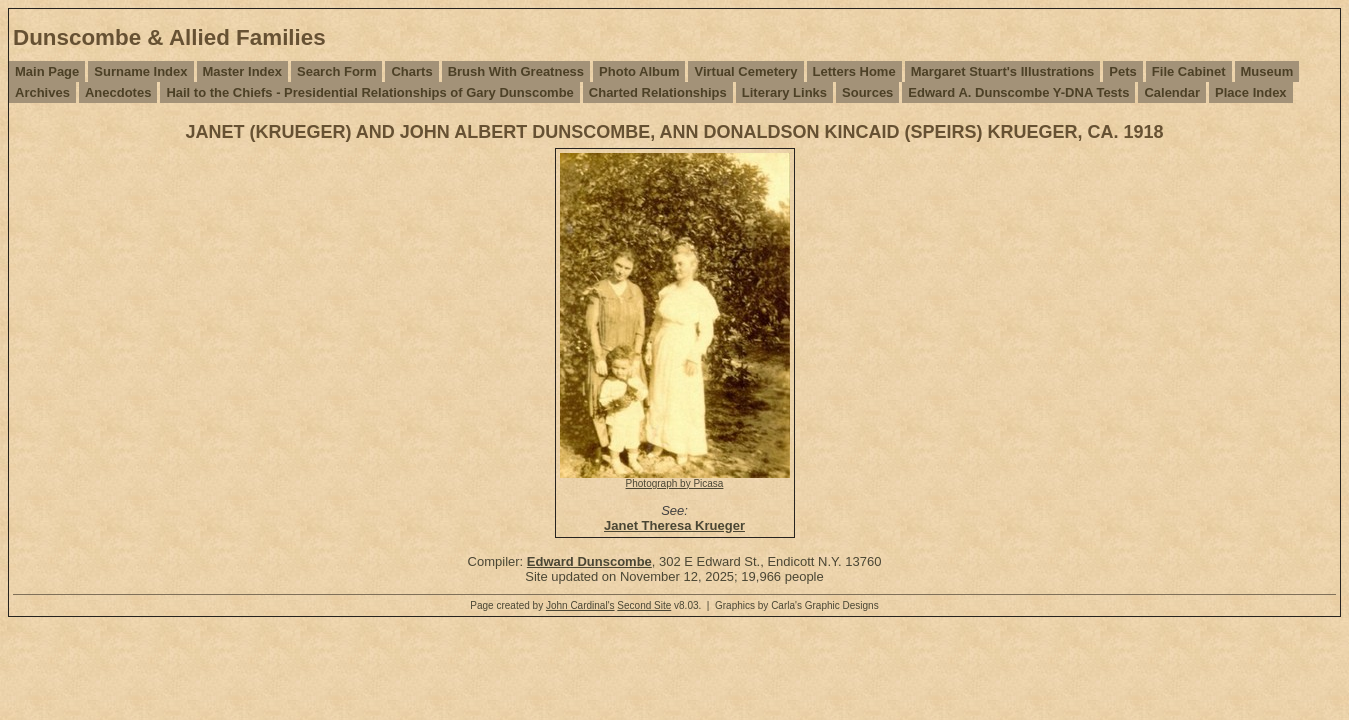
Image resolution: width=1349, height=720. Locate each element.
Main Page (47, 71)
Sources (867, 92)
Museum (1267, 71)
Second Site (644, 605)
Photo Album (639, 71)
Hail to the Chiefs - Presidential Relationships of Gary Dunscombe (369, 92)
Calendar (1172, 92)
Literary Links (784, 92)
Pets (1122, 71)
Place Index (1251, 92)
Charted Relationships (658, 92)
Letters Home (854, 71)
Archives (42, 92)
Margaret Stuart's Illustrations (1003, 71)
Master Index (242, 71)
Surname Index (140, 71)
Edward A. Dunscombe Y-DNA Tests (1018, 92)
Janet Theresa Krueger (674, 525)
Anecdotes (118, 92)
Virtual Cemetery (745, 71)
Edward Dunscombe (589, 561)
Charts (411, 71)
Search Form (336, 71)
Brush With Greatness (516, 71)
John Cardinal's (580, 605)
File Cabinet (1189, 71)
